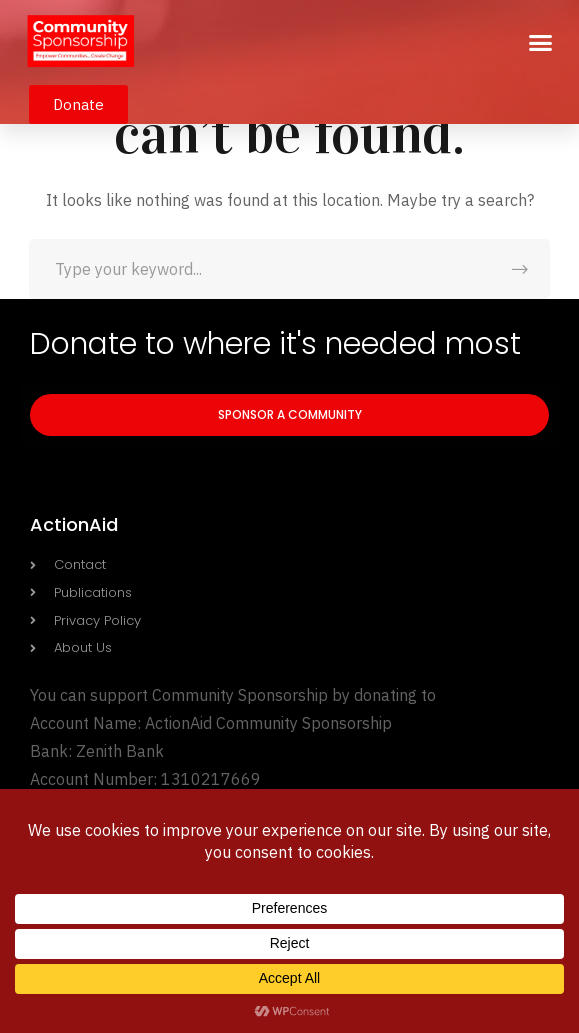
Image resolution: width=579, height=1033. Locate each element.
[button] (541, 43)
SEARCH (520, 269)
